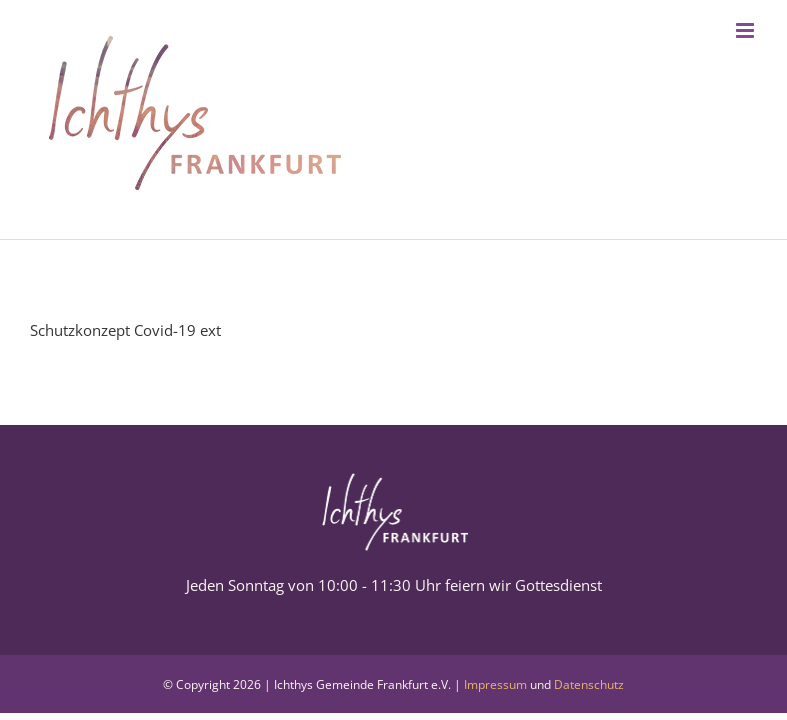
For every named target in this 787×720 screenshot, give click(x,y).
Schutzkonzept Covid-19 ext (125, 330)
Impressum (495, 684)
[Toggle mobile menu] (746, 30)
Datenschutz (589, 684)
